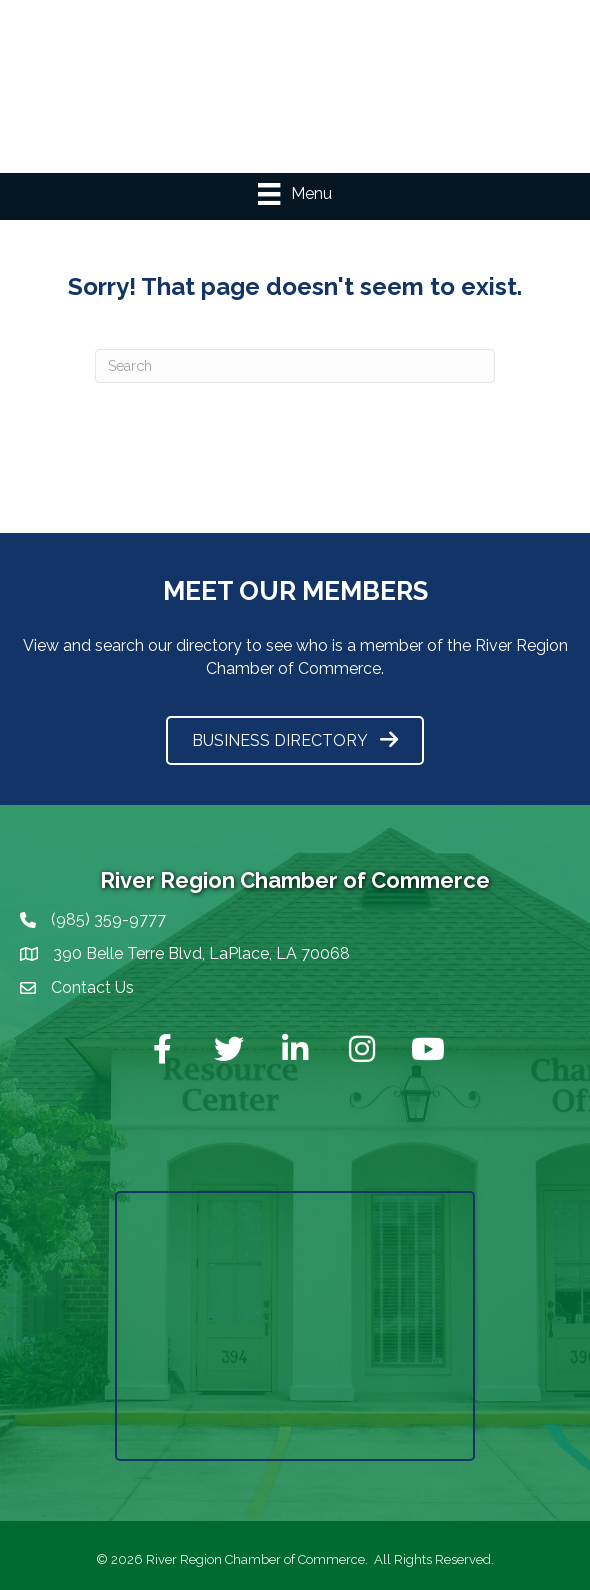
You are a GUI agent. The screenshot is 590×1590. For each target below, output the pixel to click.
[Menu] (294, 194)
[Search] (295, 366)
